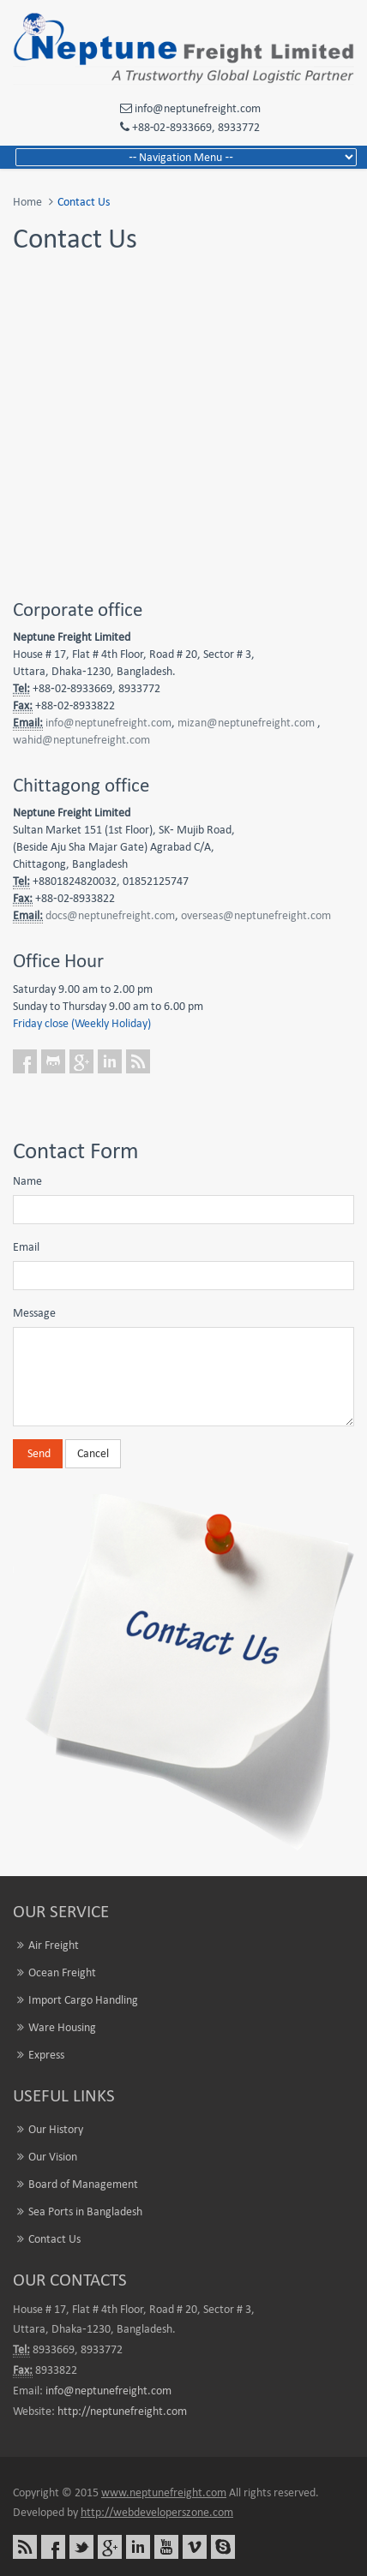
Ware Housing (62, 2027)
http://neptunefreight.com (122, 2411)
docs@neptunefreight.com (110, 915)
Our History (55, 2129)
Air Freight (53, 1945)
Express (46, 2054)
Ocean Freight (62, 1972)
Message (34, 1313)
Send (38, 1453)
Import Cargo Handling (83, 2000)
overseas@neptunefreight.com (256, 915)
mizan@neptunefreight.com (246, 722)
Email (26, 1247)
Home (27, 201)
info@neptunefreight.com (108, 722)
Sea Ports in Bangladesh (85, 2211)
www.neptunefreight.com (163, 2492)
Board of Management (83, 2184)
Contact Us (54, 2239)
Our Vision (52, 2156)
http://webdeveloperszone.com (157, 2512)
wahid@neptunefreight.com (81, 739)
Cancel (93, 1453)
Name (27, 1181)
